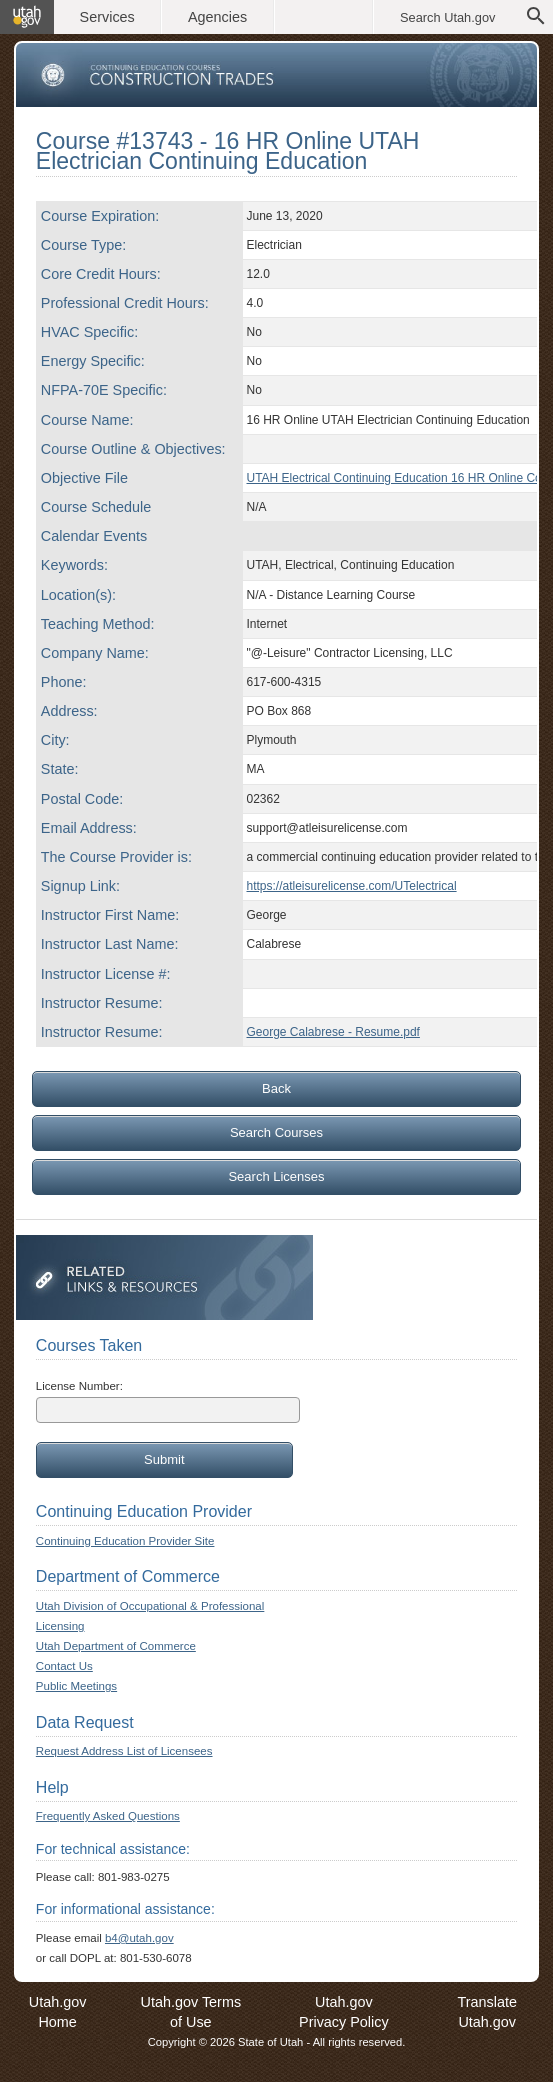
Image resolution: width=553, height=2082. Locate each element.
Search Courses (276, 1132)
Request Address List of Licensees (124, 1751)
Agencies (217, 17)
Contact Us (64, 1666)
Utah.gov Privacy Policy (344, 2012)
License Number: (79, 1386)
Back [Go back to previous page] (276, 1088)
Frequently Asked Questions (108, 1816)
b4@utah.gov (139, 1938)
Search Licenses (276, 1176)
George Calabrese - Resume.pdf (333, 1032)
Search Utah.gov (447, 17)
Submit (164, 1459)
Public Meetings (76, 1686)
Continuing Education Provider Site (125, 1541)
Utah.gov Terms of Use (191, 2012)
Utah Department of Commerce (116, 1646)
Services (107, 17)
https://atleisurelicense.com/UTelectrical (352, 886)
